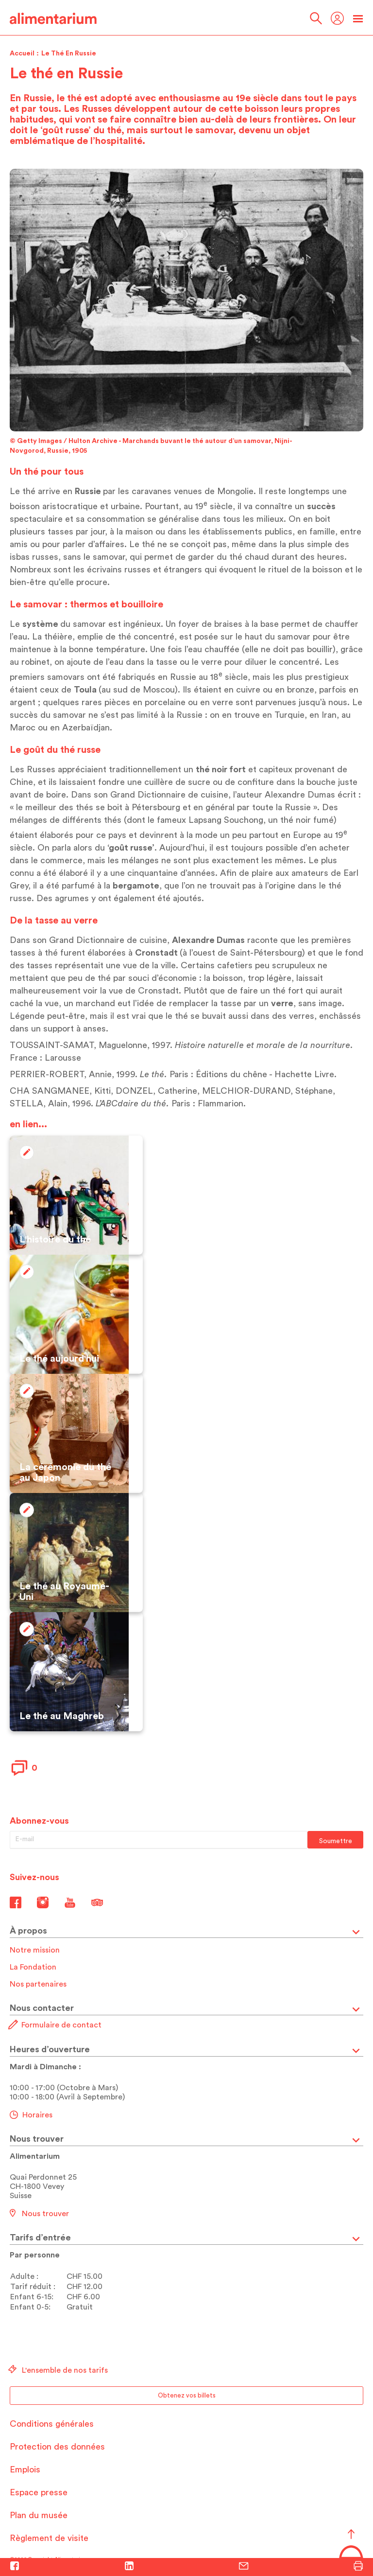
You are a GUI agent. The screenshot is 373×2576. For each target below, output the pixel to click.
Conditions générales (52, 2423)
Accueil (22, 53)
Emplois (25, 2469)
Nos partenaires (38, 1984)
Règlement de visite (49, 2538)
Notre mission (35, 1950)
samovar (109, 556)
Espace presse (39, 2492)
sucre (199, 782)
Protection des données (57, 2446)
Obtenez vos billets (187, 2395)
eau (195, 649)
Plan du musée (39, 2515)
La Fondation (33, 1967)
